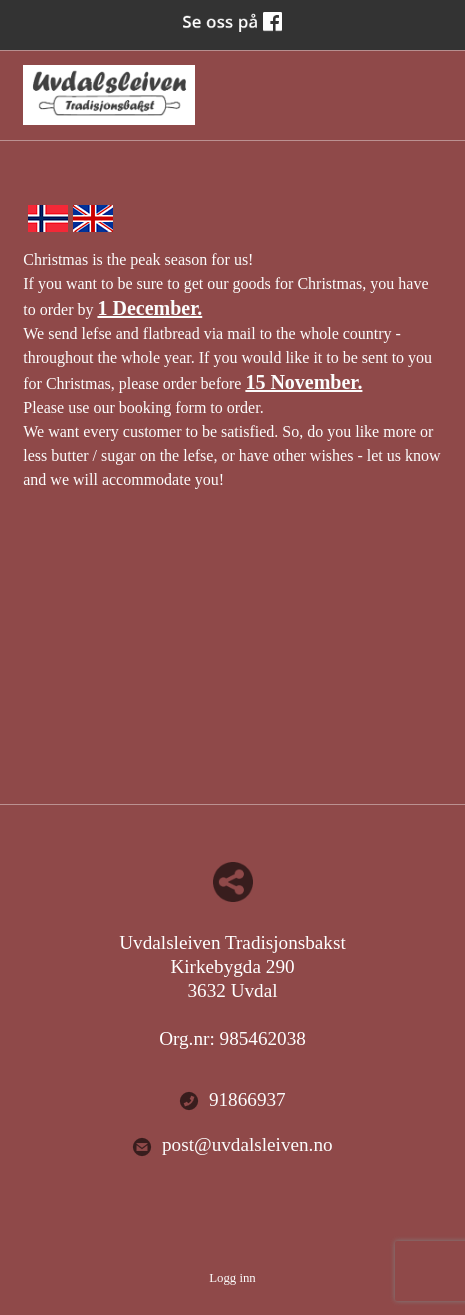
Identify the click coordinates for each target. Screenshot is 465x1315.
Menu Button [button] (424, 85)
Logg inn (232, 1278)
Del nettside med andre (233, 882)
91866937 (232, 1100)
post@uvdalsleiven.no (232, 1145)
